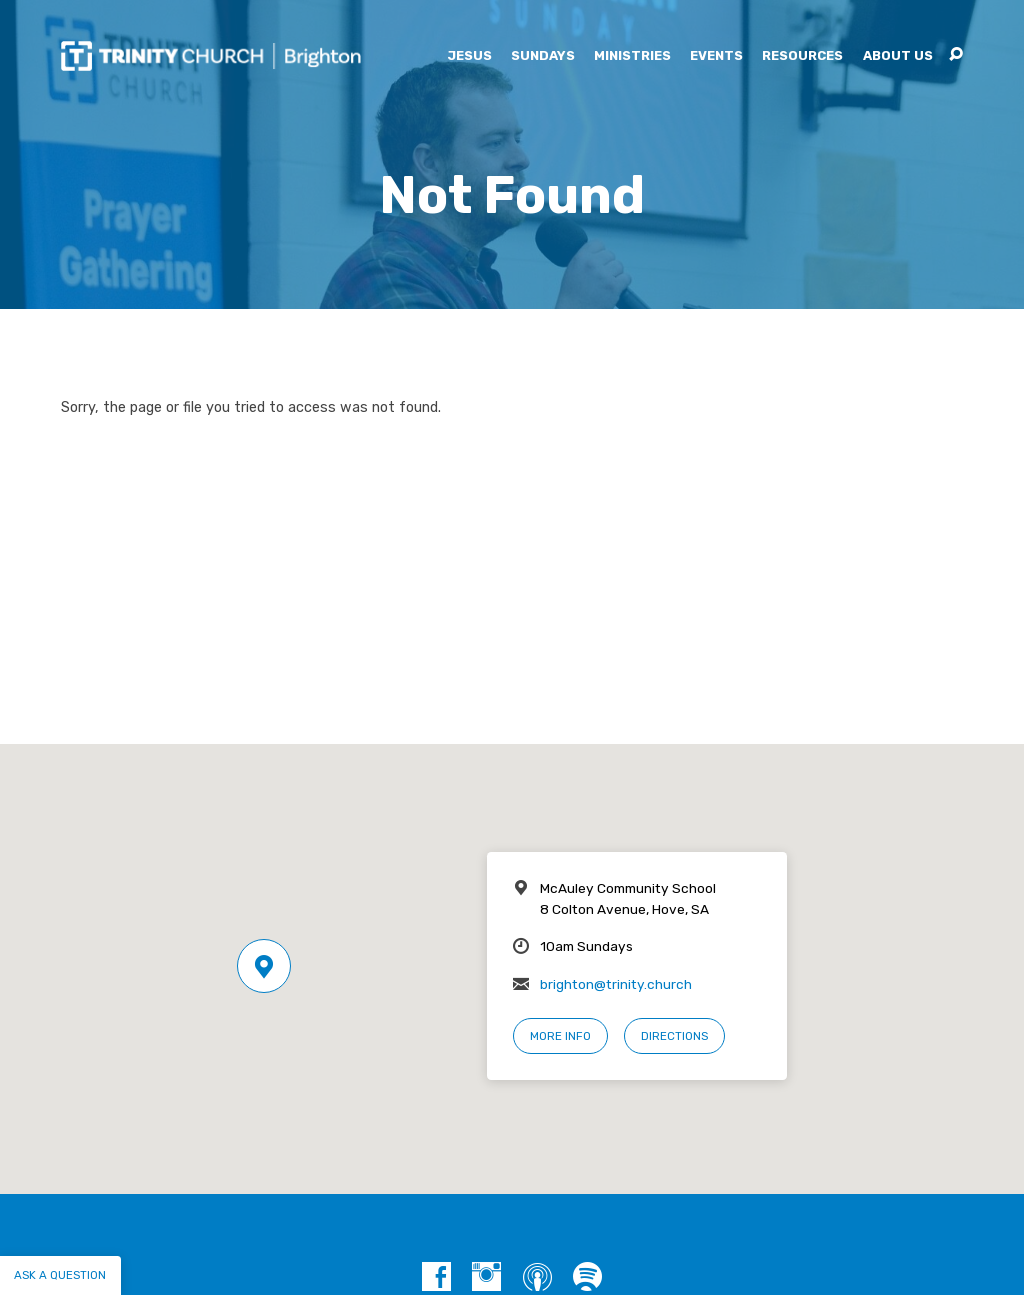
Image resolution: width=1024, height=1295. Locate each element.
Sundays (543, 56)
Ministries (632, 56)
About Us (898, 56)
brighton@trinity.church (616, 984)
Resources (802, 56)
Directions (674, 1036)
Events (716, 56)
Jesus (469, 56)
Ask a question (60, 1275)
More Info (560, 1036)
